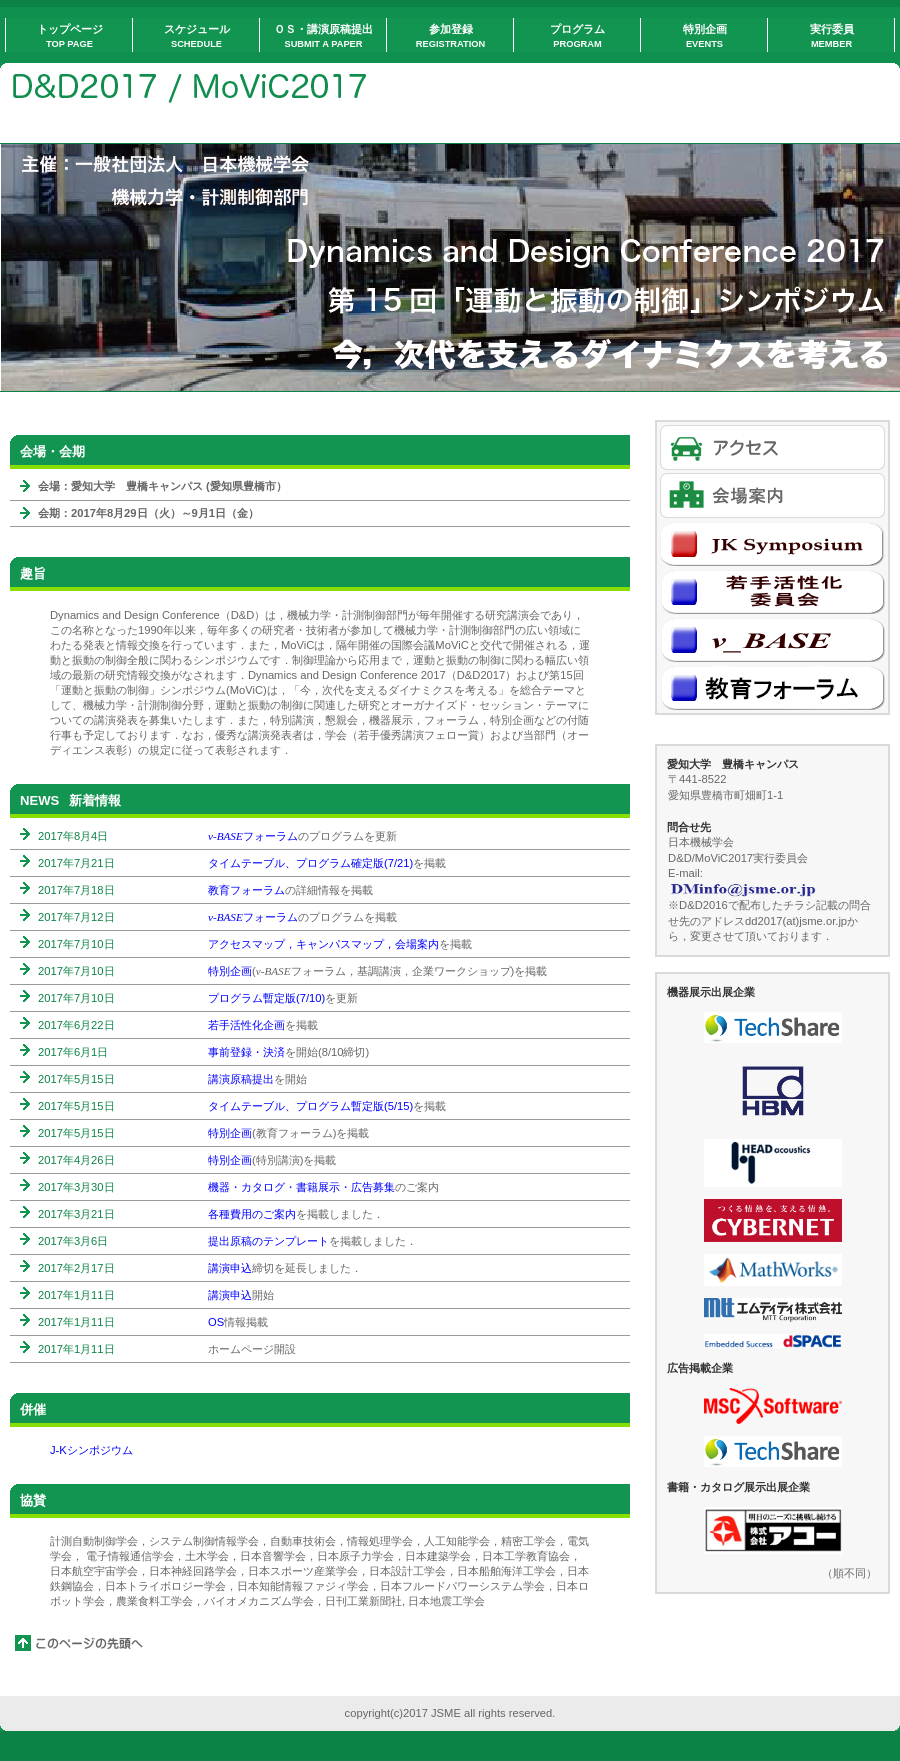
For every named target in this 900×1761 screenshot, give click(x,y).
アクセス (772, 447)
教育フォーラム (246, 890)
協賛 (33, 1500)
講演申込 (230, 1268)
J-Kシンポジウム (91, 1450)
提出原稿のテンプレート (268, 1241)
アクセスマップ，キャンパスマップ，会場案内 (323, 944)
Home (210, 89)
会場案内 (772, 495)
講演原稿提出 (241, 1079)
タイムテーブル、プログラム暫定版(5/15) (310, 1106)
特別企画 (230, 971)
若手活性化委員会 (772, 591)
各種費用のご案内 (252, 1214)
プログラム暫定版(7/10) (266, 998)
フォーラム (253, 836)
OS (216, 1322)
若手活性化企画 (246, 1025)
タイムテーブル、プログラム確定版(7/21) (310, 863)
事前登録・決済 (246, 1052)
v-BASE (772, 639)
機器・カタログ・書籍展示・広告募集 (301, 1187)
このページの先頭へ (80, 1643)
